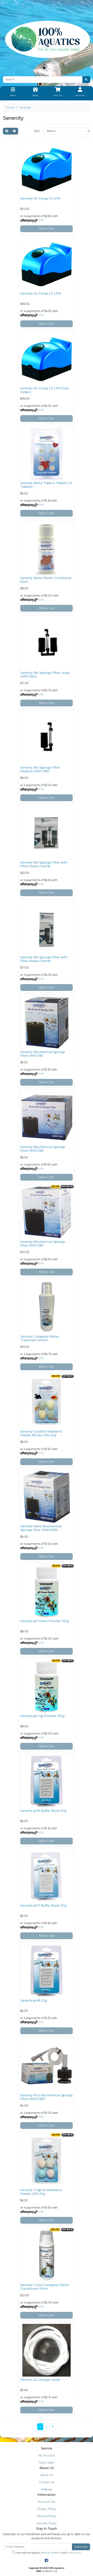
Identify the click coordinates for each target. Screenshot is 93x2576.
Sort (37, 131)
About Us (46, 2475)
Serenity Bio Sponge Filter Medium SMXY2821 (40, 769)
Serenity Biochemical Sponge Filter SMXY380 (42, 1243)
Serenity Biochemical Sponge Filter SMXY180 (42, 1054)
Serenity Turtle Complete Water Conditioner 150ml (44, 2287)
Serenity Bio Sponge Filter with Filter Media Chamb (43, 864)
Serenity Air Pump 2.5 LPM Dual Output (44, 390)
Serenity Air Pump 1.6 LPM (40, 198)
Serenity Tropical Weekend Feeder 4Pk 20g (41, 2192)
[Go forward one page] (52, 2426)
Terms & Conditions (51, 2552)
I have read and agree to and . (46, 2552)
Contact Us (46, 2482)
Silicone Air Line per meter (40, 2380)
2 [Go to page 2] (46, 2426)
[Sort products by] (67, 131)
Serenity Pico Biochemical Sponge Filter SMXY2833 (46, 2097)
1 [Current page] (40, 2426)
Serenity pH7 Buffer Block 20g (43, 1905)
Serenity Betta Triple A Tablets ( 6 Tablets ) (46, 485)
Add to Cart (46, 228)
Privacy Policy (46, 2509)
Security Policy (47, 2523)
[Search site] (86, 79)
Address (46, 2489)
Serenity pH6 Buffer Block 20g (43, 1811)
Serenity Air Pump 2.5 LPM (40, 293)
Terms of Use (46, 2502)
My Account (46, 2455)
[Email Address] (37, 2546)
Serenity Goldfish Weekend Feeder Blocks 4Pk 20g (41, 1433)
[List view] (14, 131)
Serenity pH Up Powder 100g (42, 1716)
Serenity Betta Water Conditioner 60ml (46, 580)
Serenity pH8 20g (33, 2000)
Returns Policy (46, 2516)
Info (41, 220)
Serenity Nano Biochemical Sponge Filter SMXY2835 (41, 1528)
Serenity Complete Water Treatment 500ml (39, 1338)
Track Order (46, 2462)
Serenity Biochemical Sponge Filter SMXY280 (42, 1149)
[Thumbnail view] (7, 131)
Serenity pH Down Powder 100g (44, 1621)
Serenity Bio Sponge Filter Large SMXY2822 (45, 674)
